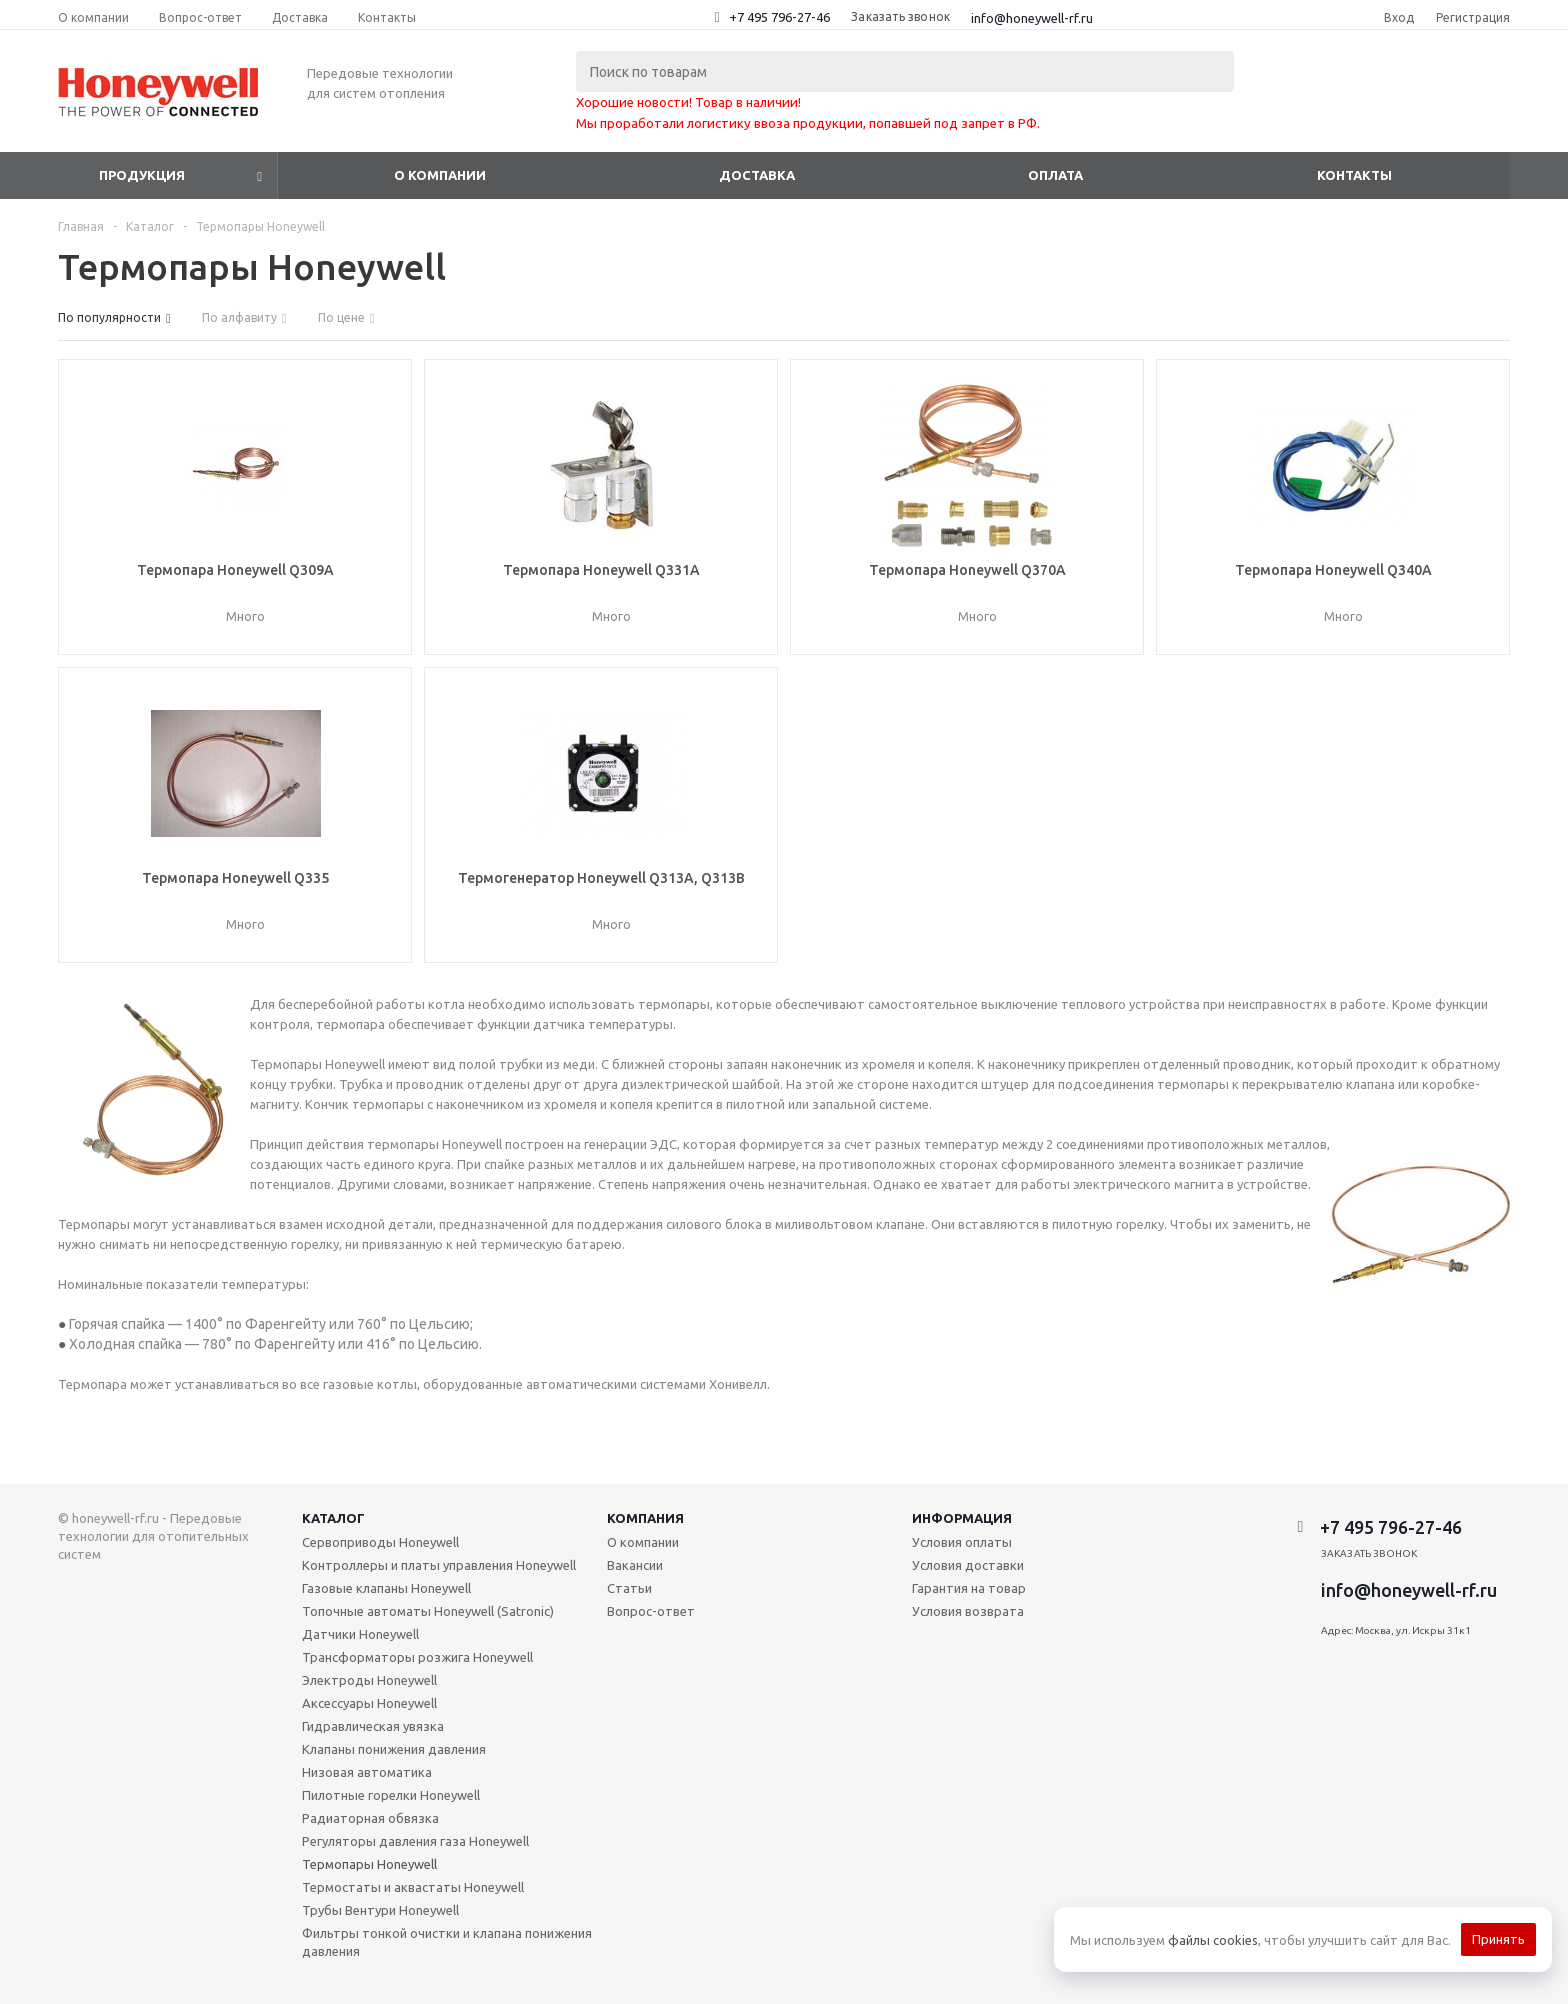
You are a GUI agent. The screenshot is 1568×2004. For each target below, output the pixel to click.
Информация (962, 1518)
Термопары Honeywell (369, 1864)
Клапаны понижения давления (394, 1749)
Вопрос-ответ (651, 1611)
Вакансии (635, 1565)
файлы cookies (1213, 1940)
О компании (440, 175)
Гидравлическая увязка (373, 1726)
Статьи (629, 1588)
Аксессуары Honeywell (369, 1703)
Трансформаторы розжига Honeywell (417, 1657)
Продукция (142, 175)
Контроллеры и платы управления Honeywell (439, 1565)
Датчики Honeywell (360, 1634)
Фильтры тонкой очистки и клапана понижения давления (447, 1942)
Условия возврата (968, 1611)
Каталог (333, 1518)
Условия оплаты (962, 1542)
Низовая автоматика (367, 1772)
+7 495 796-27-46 (779, 17)
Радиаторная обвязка (370, 1818)
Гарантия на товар (969, 1588)
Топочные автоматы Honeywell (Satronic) (428, 1611)
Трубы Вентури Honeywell (380, 1910)
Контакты (1354, 175)
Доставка (757, 175)
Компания (645, 1518)
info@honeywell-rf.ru (1032, 18)
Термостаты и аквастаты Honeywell (413, 1887)
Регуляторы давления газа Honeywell (415, 1841)
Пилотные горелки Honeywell (391, 1795)
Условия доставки (968, 1565)
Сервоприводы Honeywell (380, 1542)
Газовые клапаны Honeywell (386, 1588)
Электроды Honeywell (369, 1680)
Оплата (1055, 175)
